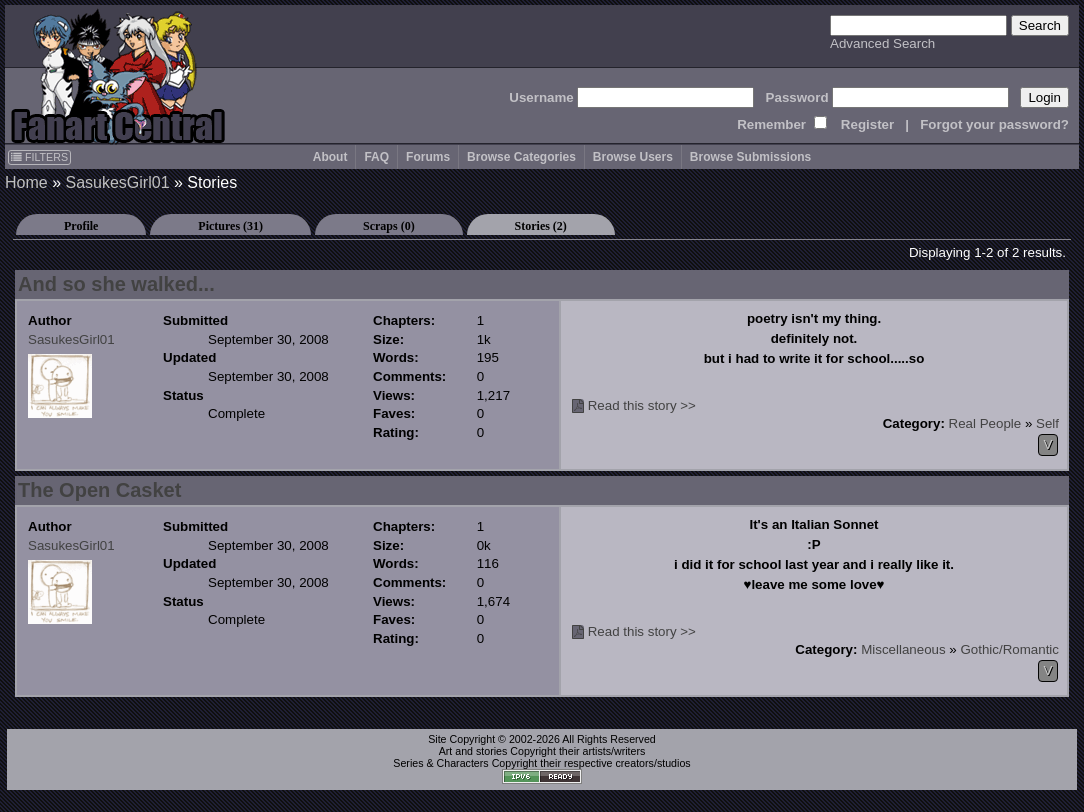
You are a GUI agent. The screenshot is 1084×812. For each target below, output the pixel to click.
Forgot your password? (994, 124)
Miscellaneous (903, 649)
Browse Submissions (750, 157)
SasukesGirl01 (117, 182)
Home (26, 182)
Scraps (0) (389, 226)
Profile (81, 226)
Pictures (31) (230, 226)
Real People (985, 423)
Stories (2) (541, 226)
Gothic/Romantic (1009, 649)
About (330, 157)
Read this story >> (642, 405)
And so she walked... (116, 284)
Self (1047, 423)
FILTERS (39, 157)
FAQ (376, 157)
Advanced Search (882, 43)
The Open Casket (99, 490)
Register (867, 124)
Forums (428, 157)
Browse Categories (521, 157)
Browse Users (633, 157)
